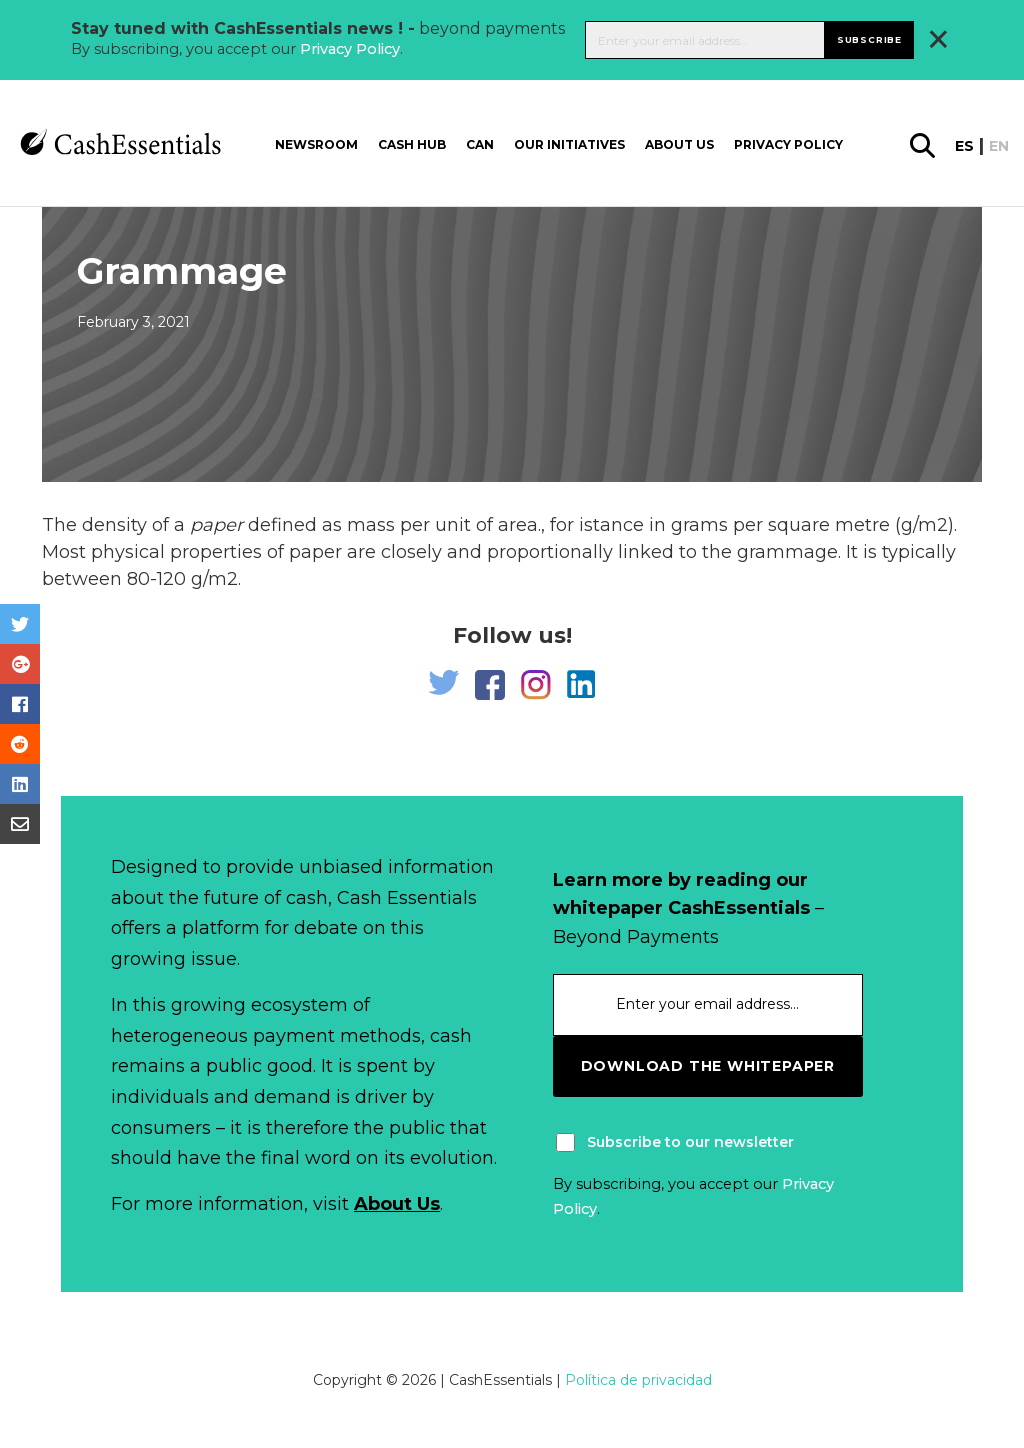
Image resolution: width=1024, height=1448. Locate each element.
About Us (397, 1204)
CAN (480, 144)
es (964, 146)
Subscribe (869, 39)
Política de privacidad (638, 1380)
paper (216, 525)
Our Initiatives (569, 144)
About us (679, 144)
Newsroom (316, 144)
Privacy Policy (350, 49)
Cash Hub (412, 144)
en (999, 146)
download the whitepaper (708, 1066)
